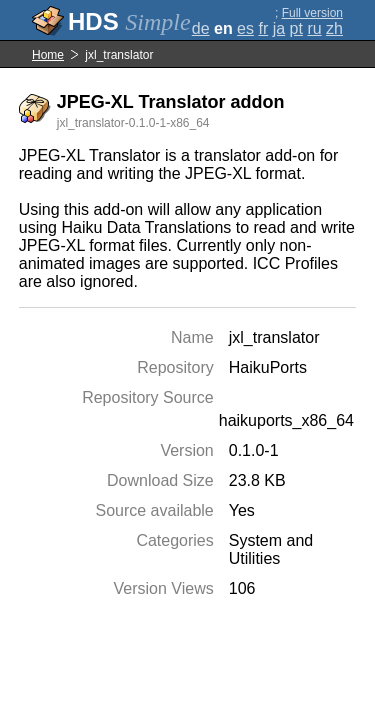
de (201, 28)
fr (263, 28)
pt (296, 28)
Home (48, 55)
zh (334, 28)
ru (314, 28)
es (245, 28)
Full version (312, 13)
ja (279, 28)
